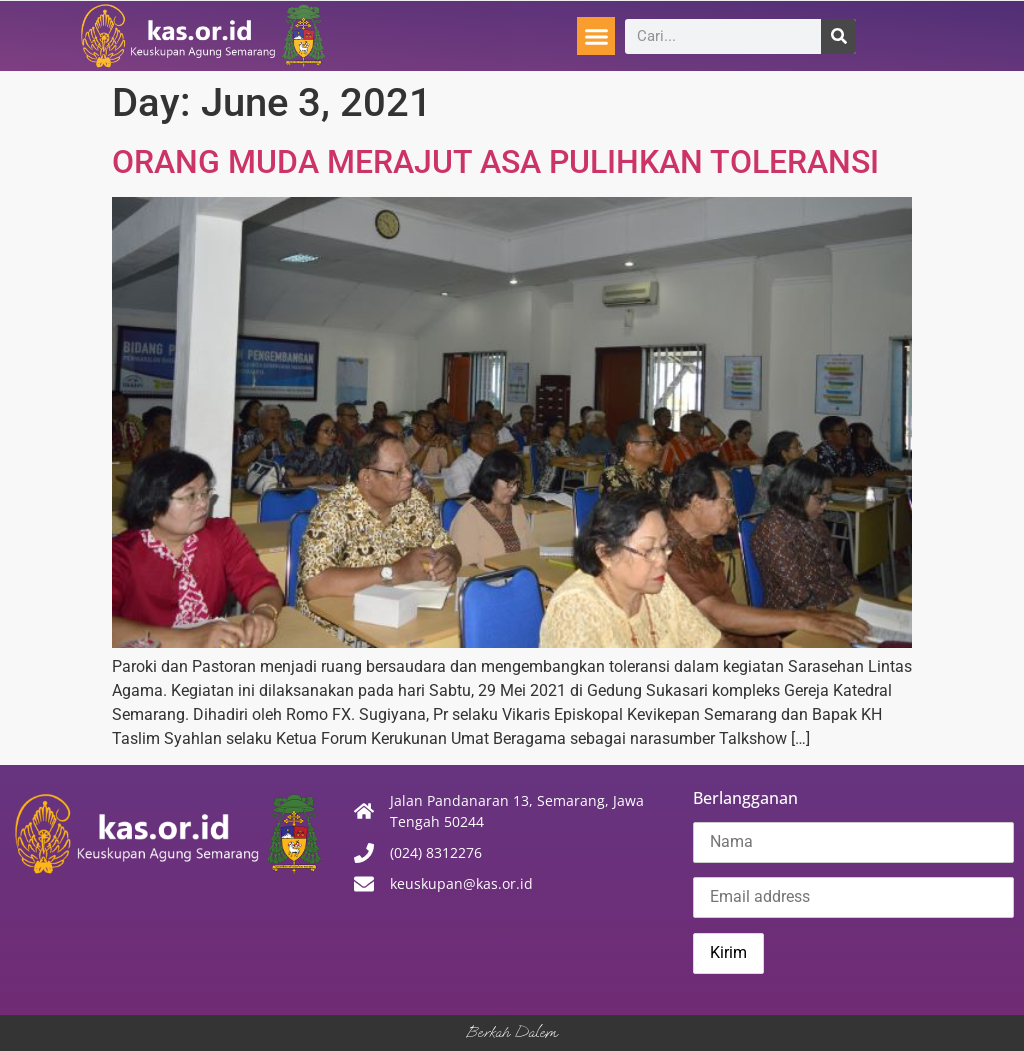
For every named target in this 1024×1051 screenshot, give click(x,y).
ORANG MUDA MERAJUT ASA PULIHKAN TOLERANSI (495, 162)
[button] (596, 36)
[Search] (838, 36)
